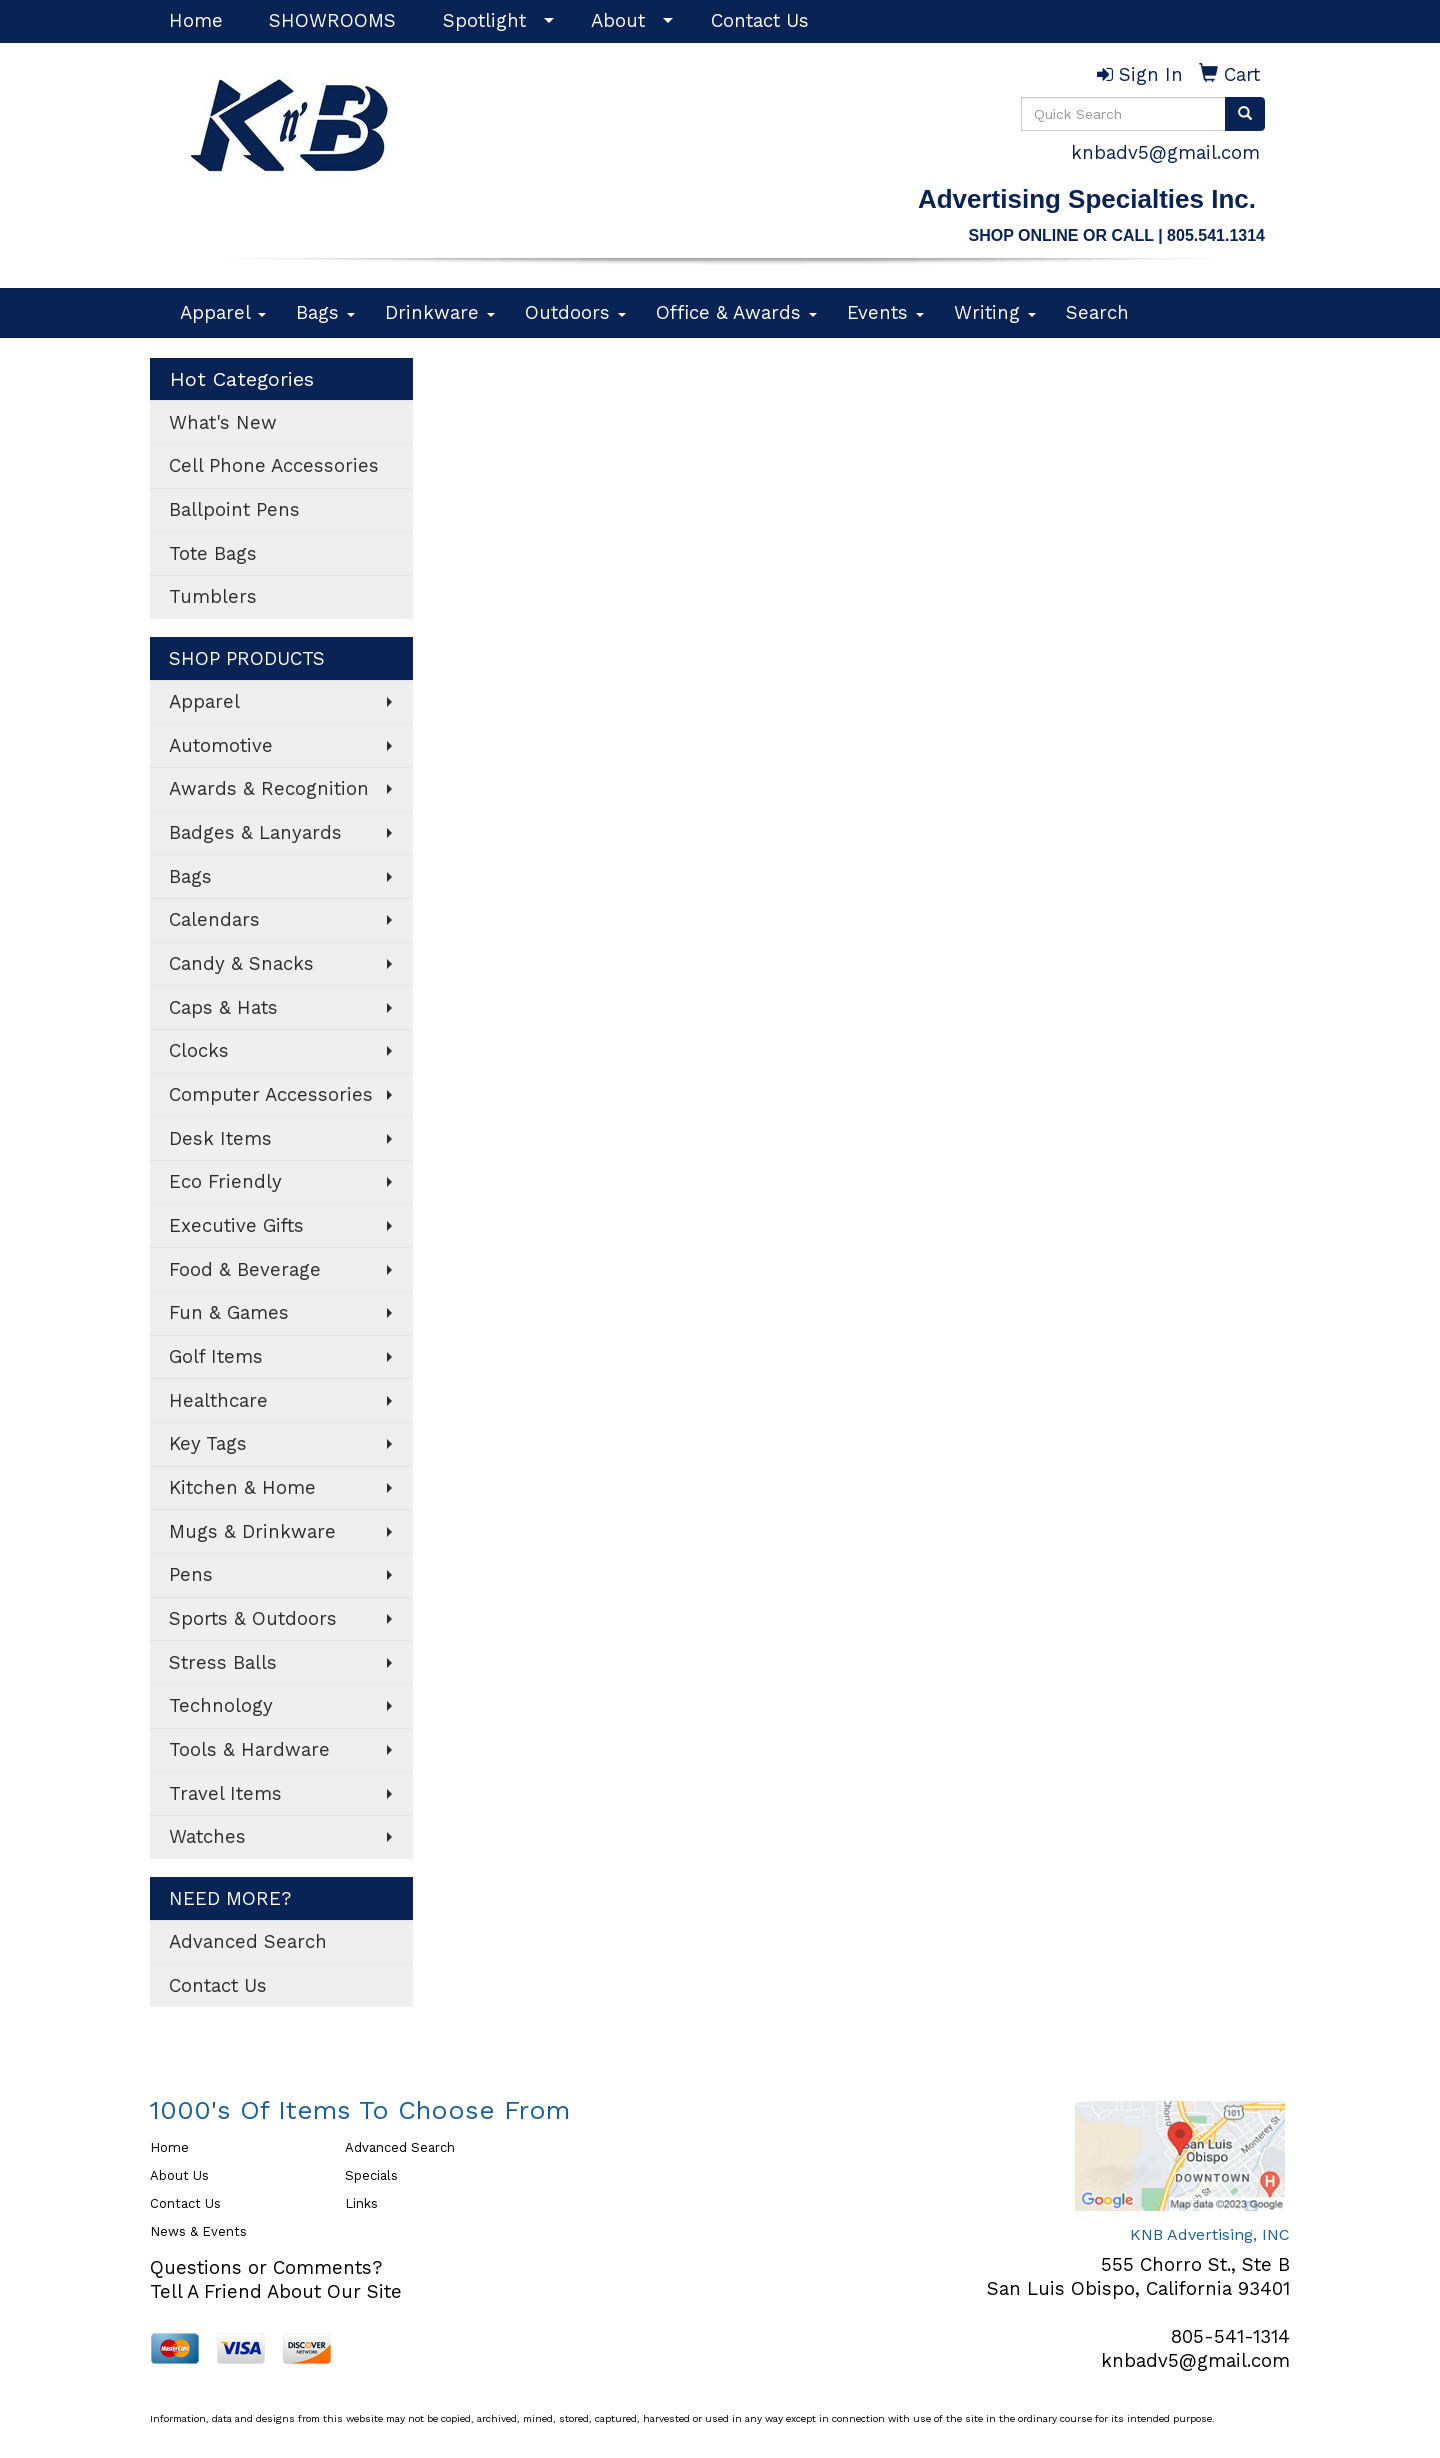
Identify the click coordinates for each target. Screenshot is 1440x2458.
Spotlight (484, 21)
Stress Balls (223, 1663)
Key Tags (208, 1444)
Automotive (221, 746)
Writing (995, 313)
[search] (1245, 114)
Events (885, 313)
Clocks (199, 1051)
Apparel (223, 313)
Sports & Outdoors (253, 1619)
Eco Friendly (225, 1182)
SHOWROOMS (332, 21)
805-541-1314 (1230, 2337)
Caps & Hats (223, 1008)
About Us (179, 2175)
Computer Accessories (271, 1095)
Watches (207, 1837)
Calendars (214, 920)
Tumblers (213, 597)
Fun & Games (229, 1313)
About (618, 21)
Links (361, 2203)
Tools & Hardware (249, 1750)
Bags (325, 313)
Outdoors (575, 313)
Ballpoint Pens (234, 510)
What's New (223, 423)
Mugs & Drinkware (252, 1532)
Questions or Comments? (266, 2268)
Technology (221, 1706)
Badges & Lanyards (255, 833)
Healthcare (218, 1401)
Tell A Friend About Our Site (276, 2292)
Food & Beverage (245, 1270)
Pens (191, 1575)
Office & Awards (736, 313)
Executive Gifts (236, 1226)
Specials (371, 2175)
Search (1097, 313)
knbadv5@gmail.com (1165, 153)
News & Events (198, 2231)
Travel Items (225, 1794)
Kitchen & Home (242, 1488)
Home (196, 21)
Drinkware (440, 313)
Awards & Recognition (269, 789)
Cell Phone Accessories (274, 466)
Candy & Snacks (241, 964)
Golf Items (216, 1357)
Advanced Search (248, 1942)
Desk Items (220, 1139)
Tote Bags (213, 554)
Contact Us (760, 21)
